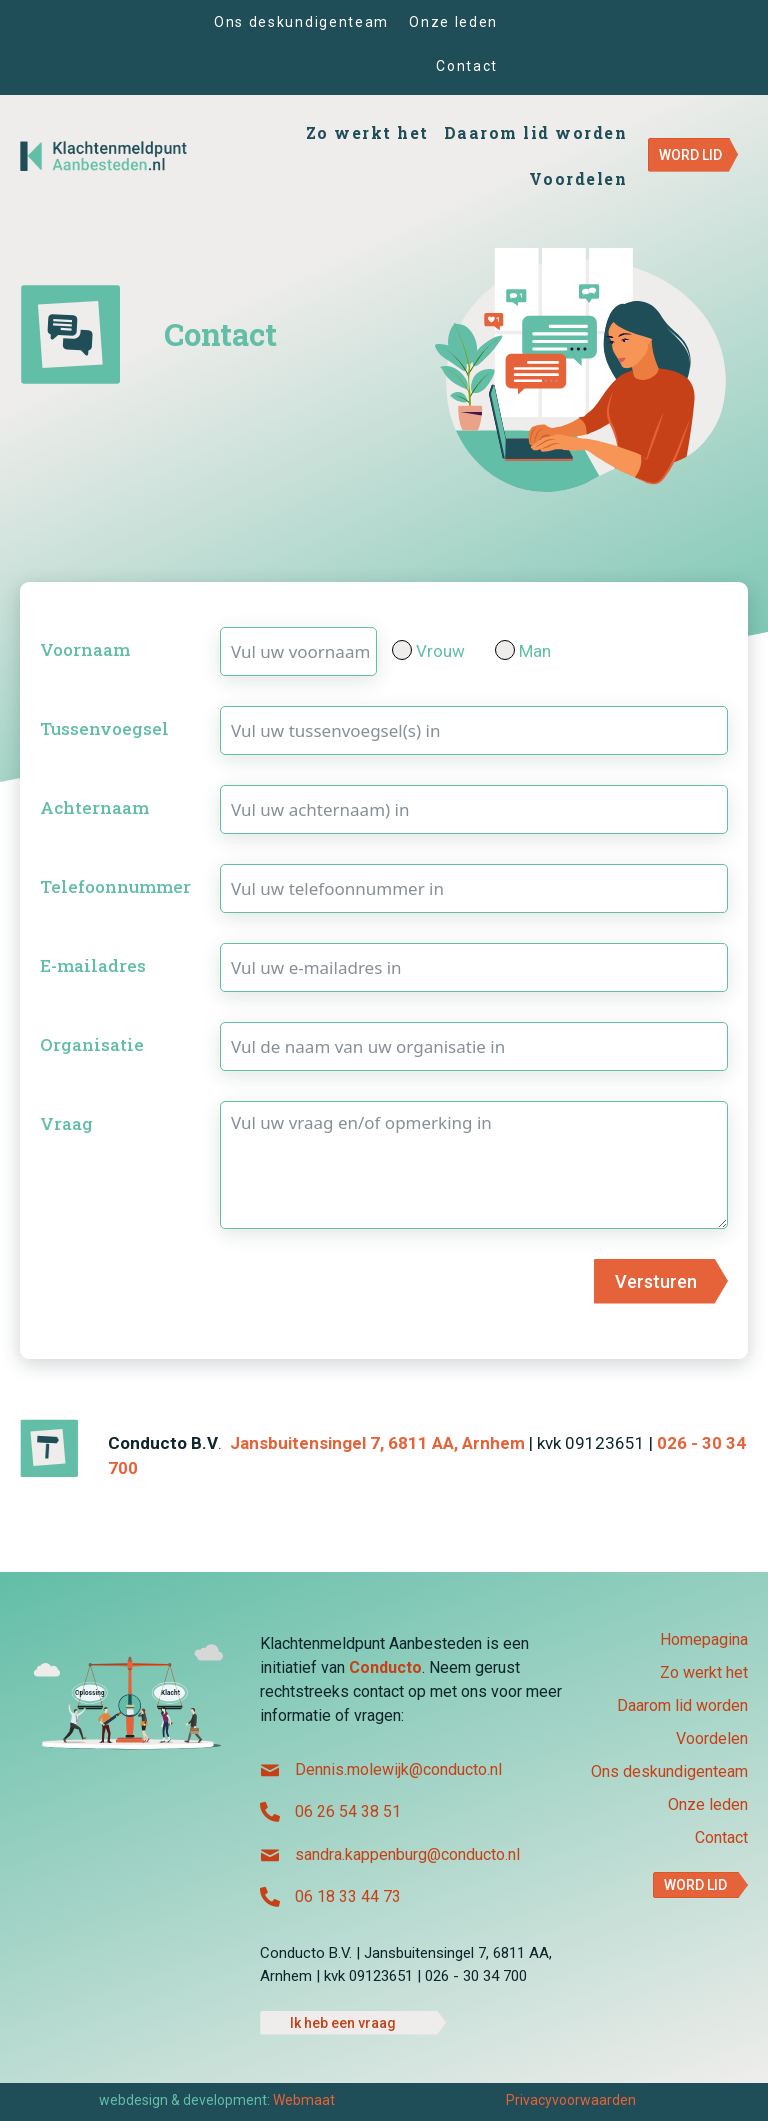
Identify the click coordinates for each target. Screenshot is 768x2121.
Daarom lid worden (682, 1706)
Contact (721, 1838)
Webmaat (304, 2100)
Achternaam (94, 807)
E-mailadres (93, 965)
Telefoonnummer (115, 886)
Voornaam (85, 649)
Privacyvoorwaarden (571, 2100)
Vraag (66, 1123)
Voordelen (712, 1739)
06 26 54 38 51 (348, 1811)
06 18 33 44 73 (348, 1896)
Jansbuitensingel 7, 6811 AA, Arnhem (377, 1443)
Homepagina (704, 1640)
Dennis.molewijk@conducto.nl (398, 1769)
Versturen (656, 1281)
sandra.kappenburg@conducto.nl (407, 1854)
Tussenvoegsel (104, 728)
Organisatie (92, 1044)
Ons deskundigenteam (669, 1772)
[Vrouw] (402, 650)
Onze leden (708, 1805)
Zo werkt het (704, 1673)
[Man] (505, 650)
